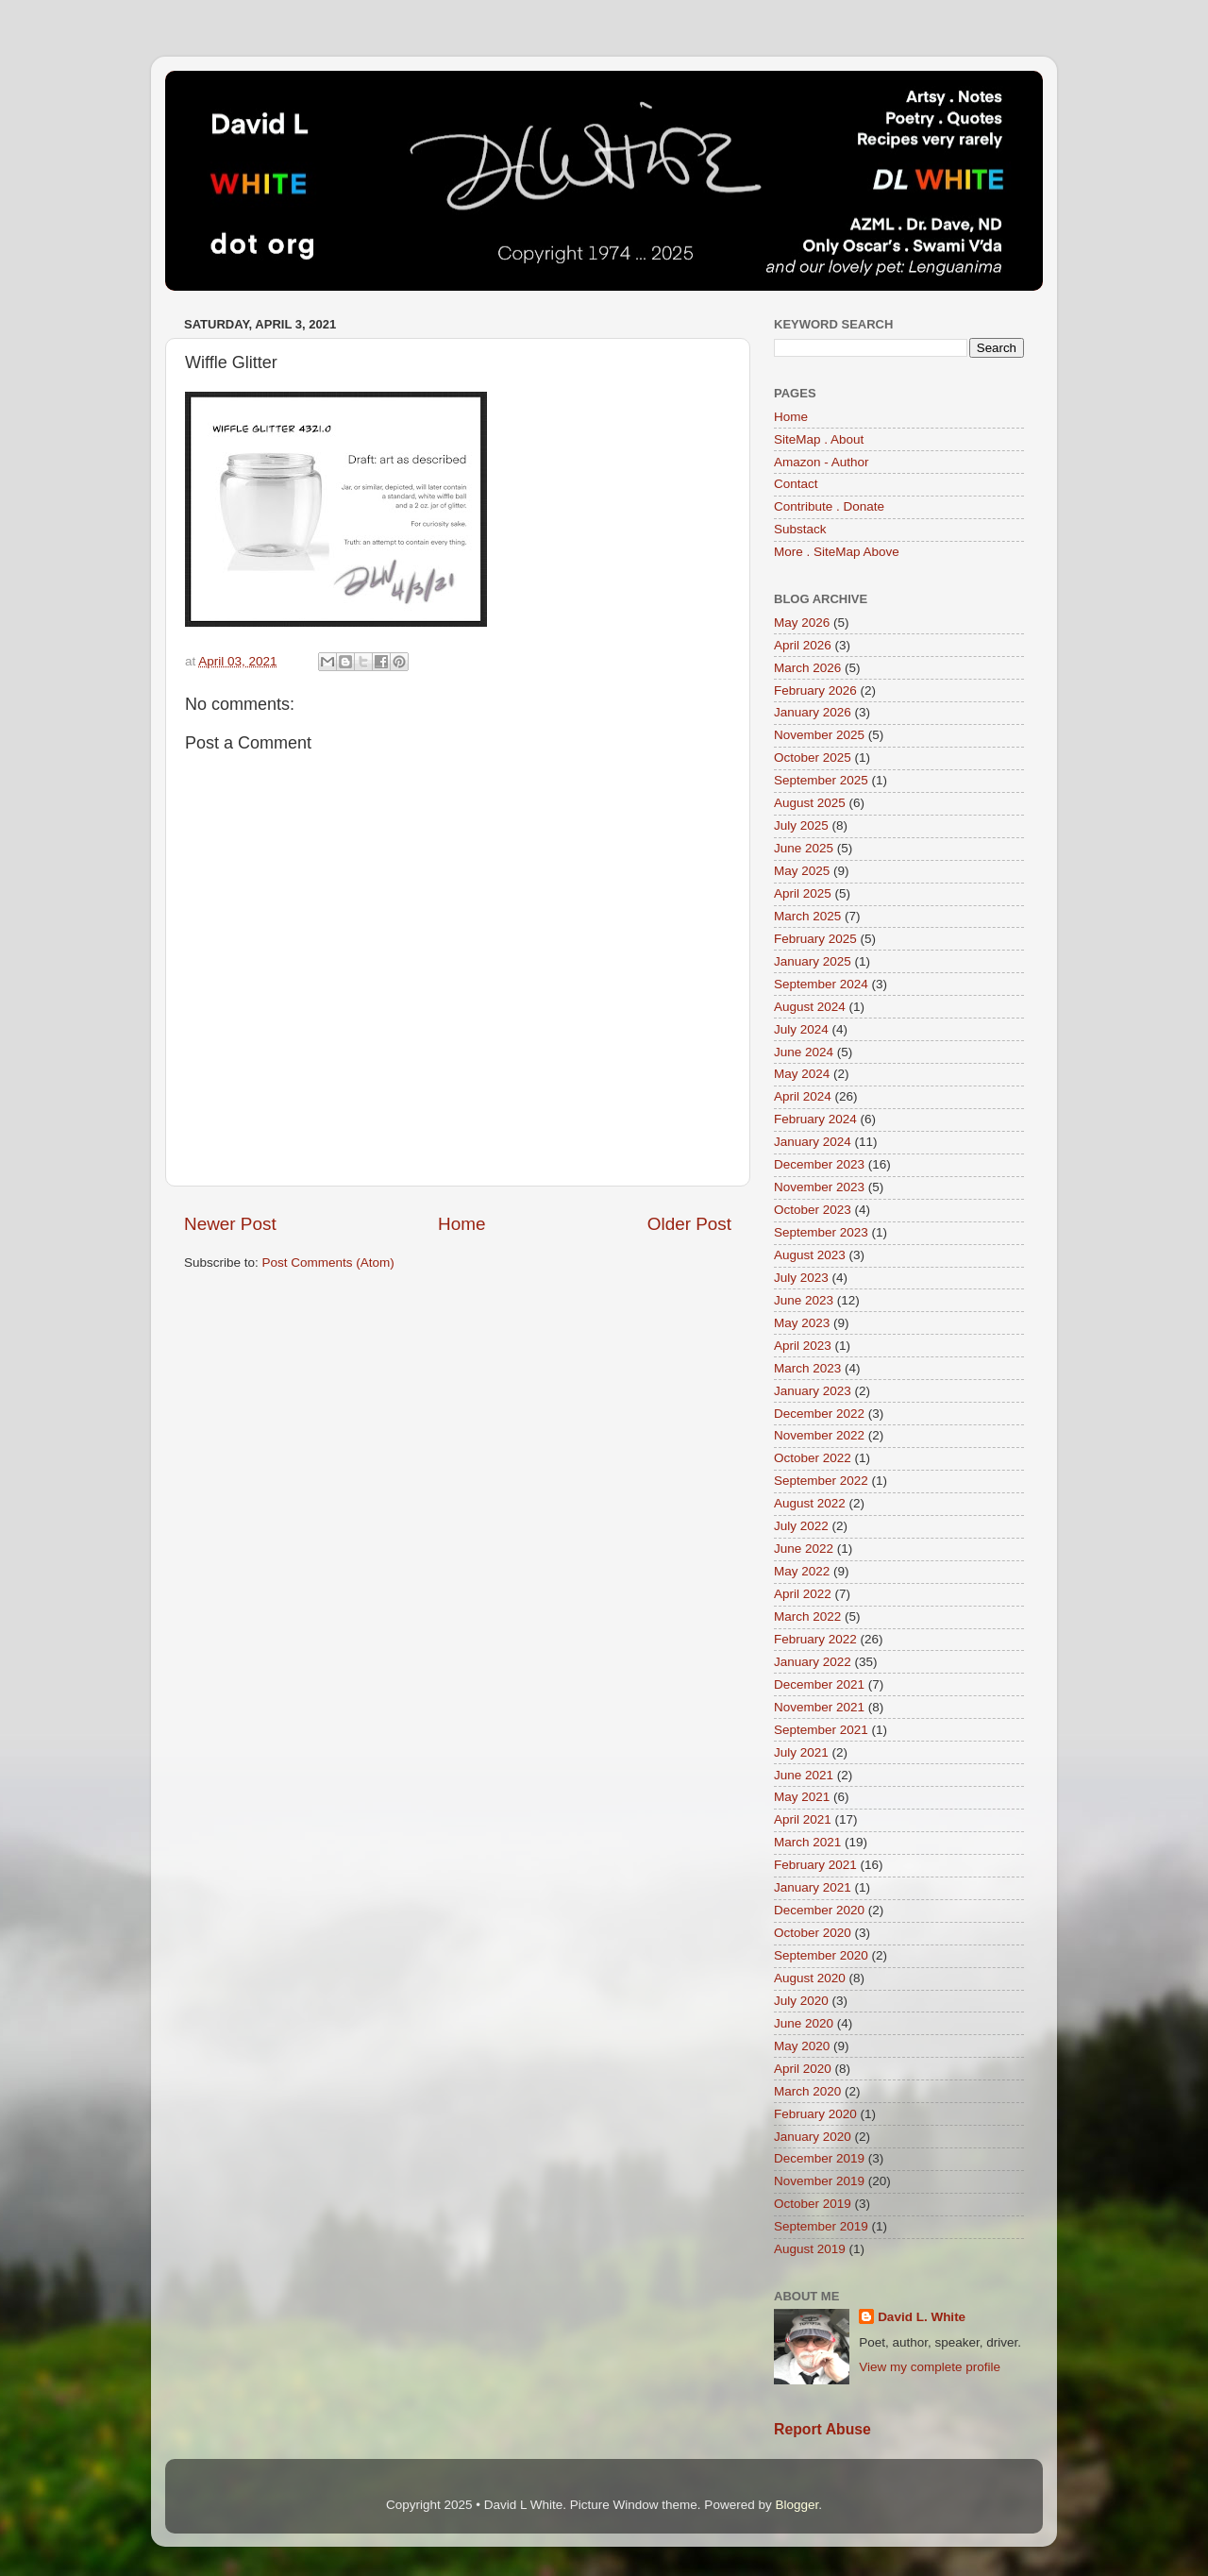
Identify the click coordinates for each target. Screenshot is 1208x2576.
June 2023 (803, 1300)
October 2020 (812, 1933)
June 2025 (803, 848)
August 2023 (810, 1255)
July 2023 (801, 1278)
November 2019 (819, 2181)
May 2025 (802, 871)
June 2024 (803, 1052)
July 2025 (801, 825)
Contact (796, 484)
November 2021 (819, 1707)
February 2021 (815, 1865)
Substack (800, 529)
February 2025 (815, 939)
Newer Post (230, 1224)
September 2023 (821, 1232)
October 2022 (812, 1458)
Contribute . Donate (829, 506)
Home (461, 1224)
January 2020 (812, 2137)
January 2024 (812, 1142)
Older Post (689, 1224)
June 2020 (803, 2023)
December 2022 (819, 1413)
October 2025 (812, 757)
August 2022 (810, 1503)
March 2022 (807, 1616)
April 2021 (802, 1819)
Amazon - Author (821, 462)
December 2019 (819, 2158)
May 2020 (802, 2046)
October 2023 (812, 1210)
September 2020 (821, 1955)
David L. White (921, 2317)
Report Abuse (822, 2429)
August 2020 (810, 1978)
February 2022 (815, 1639)
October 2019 (812, 2204)
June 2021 (803, 1775)
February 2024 (815, 1119)
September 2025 (821, 780)
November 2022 (819, 1435)
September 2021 (821, 1730)
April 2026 (802, 645)
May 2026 (802, 622)
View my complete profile (929, 2367)
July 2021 (801, 1752)
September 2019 (821, 2226)
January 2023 (812, 1391)
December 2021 (819, 1684)
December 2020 (819, 1910)
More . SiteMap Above (836, 552)
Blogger (796, 2505)
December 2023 (819, 1164)
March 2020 (807, 2091)
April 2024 (802, 1096)
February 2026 (815, 690)
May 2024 (802, 1074)
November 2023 (819, 1187)
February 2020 (815, 2114)
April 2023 (802, 1346)
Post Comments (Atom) (328, 1262)
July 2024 (801, 1029)
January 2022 (812, 1662)
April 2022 (802, 1594)
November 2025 (819, 735)
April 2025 (802, 893)
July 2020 (801, 2001)
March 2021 (807, 1842)
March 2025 (807, 916)
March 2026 (807, 668)
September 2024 (821, 984)
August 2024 (810, 1007)
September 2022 (821, 1480)
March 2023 (807, 1368)
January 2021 (812, 1887)
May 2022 (802, 1571)
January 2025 (812, 961)
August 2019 (810, 2249)
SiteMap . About (819, 439)
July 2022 (801, 1526)
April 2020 (802, 2069)
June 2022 (803, 1548)
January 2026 (812, 712)
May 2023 (802, 1323)
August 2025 (810, 803)
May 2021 (802, 1797)
